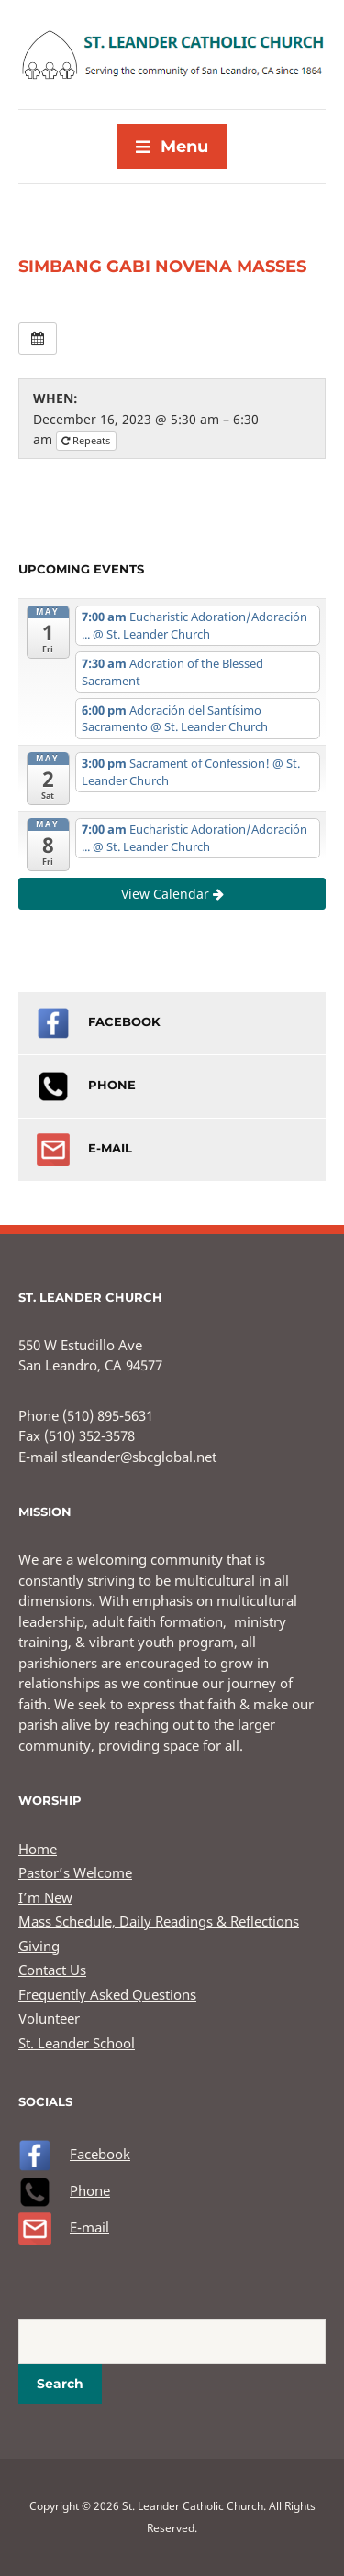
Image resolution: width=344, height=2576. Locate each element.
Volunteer (49, 2018)
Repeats (87, 440)
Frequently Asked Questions (107, 1994)
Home (37, 1848)
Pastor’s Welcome (75, 1872)
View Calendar (172, 893)
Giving (39, 1946)
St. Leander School (76, 2043)
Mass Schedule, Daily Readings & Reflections (158, 1921)
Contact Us (52, 1969)
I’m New (45, 1897)
